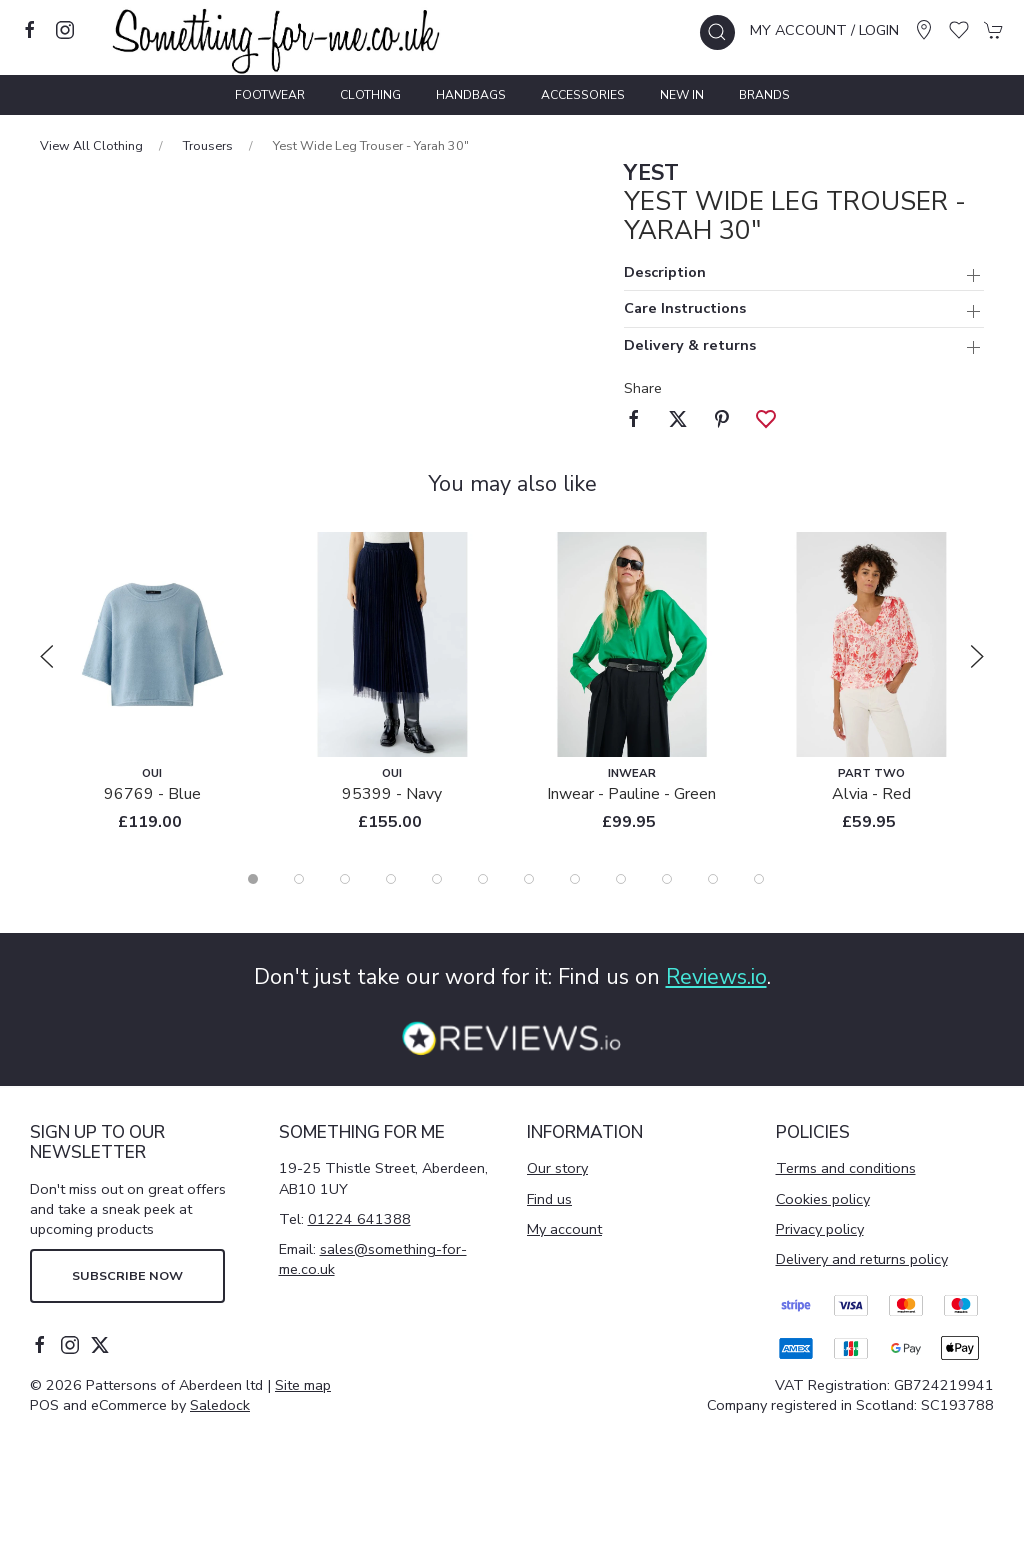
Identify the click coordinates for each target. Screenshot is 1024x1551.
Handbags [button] (471, 95)
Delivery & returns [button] (690, 346)
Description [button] (665, 273)
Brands (764, 95)
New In (682, 95)
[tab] (253, 879)
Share (643, 388)
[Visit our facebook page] (30, 30)
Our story (557, 1168)
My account (564, 1229)
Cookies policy (823, 1199)
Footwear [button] (270, 95)
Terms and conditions (846, 1168)
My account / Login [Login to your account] (824, 30)
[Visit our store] (924, 30)
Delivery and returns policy (862, 1259)
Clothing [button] (370, 95)
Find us (549, 1199)
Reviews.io (716, 977)
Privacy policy (820, 1229)
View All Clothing (91, 145)
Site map (303, 1385)
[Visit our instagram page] (65, 30)
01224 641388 (359, 1219)
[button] (717, 32)
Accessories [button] (583, 95)
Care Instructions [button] (685, 309)
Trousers (208, 145)
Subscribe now (127, 1275)
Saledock (220, 1405)
